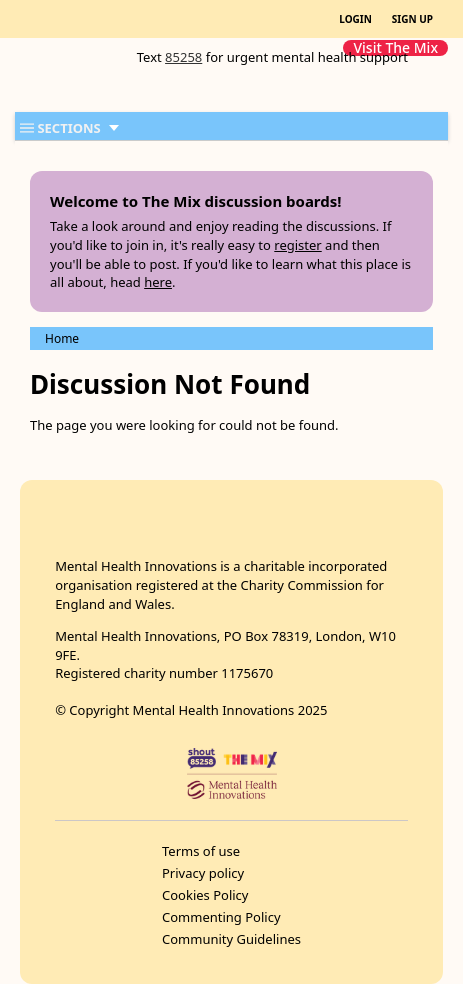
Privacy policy (203, 873)
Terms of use (201, 851)
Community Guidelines (231, 939)
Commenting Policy (221, 917)
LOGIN (355, 19)
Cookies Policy (205, 895)
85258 (183, 57)
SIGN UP (412, 19)
